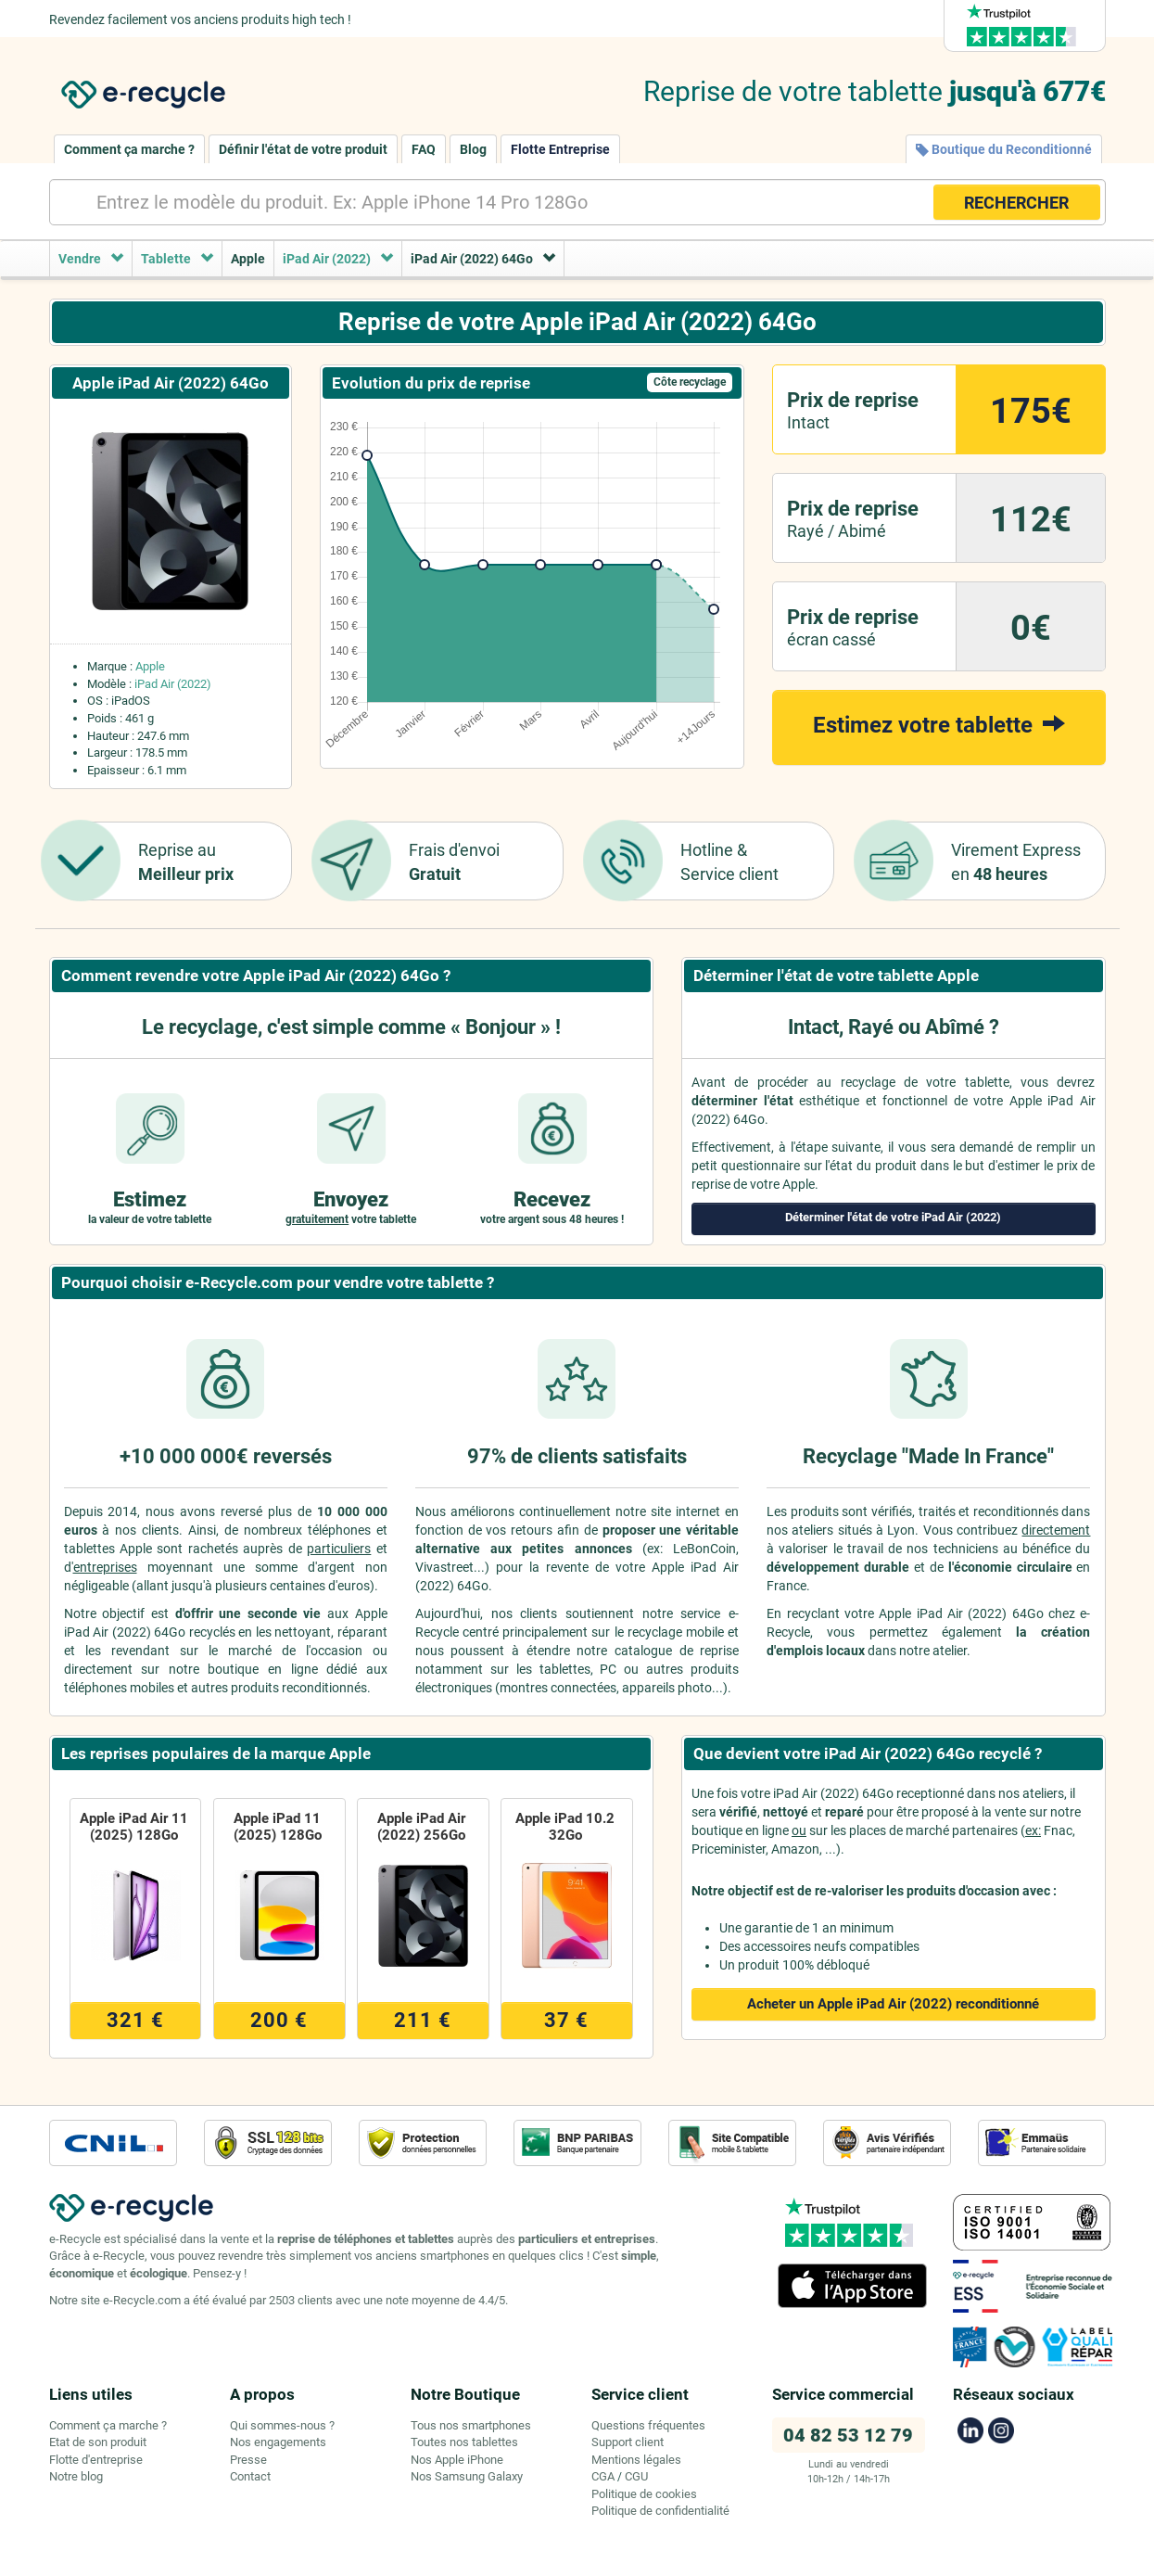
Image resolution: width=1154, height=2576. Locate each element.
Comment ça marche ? (129, 149)
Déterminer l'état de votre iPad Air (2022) (893, 1217)
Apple (150, 666)
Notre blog (76, 2476)
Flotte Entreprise (560, 149)
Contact (250, 2476)
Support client (627, 2442)
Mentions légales (636, 2460)
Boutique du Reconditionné (1004, 149)
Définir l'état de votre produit (303, 149)
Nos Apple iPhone (457, 2460)
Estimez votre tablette (939, 723)
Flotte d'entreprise (96, 2460)
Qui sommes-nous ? (282, 2425)
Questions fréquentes (648, 2425)
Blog (473, 149)
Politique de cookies (644, 2494)
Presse (248, 2460)
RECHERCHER (1016, 202)
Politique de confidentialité (660, 2511)
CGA (603, 2476)
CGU (636, 2476)
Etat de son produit (97, 2442)
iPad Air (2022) (172, 684)
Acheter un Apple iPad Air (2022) (893, 2004)
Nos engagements (278, 2442)
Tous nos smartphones (471, 2425)
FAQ (424, 149)
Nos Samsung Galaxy (467, 2476)
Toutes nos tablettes (464, 2442)
